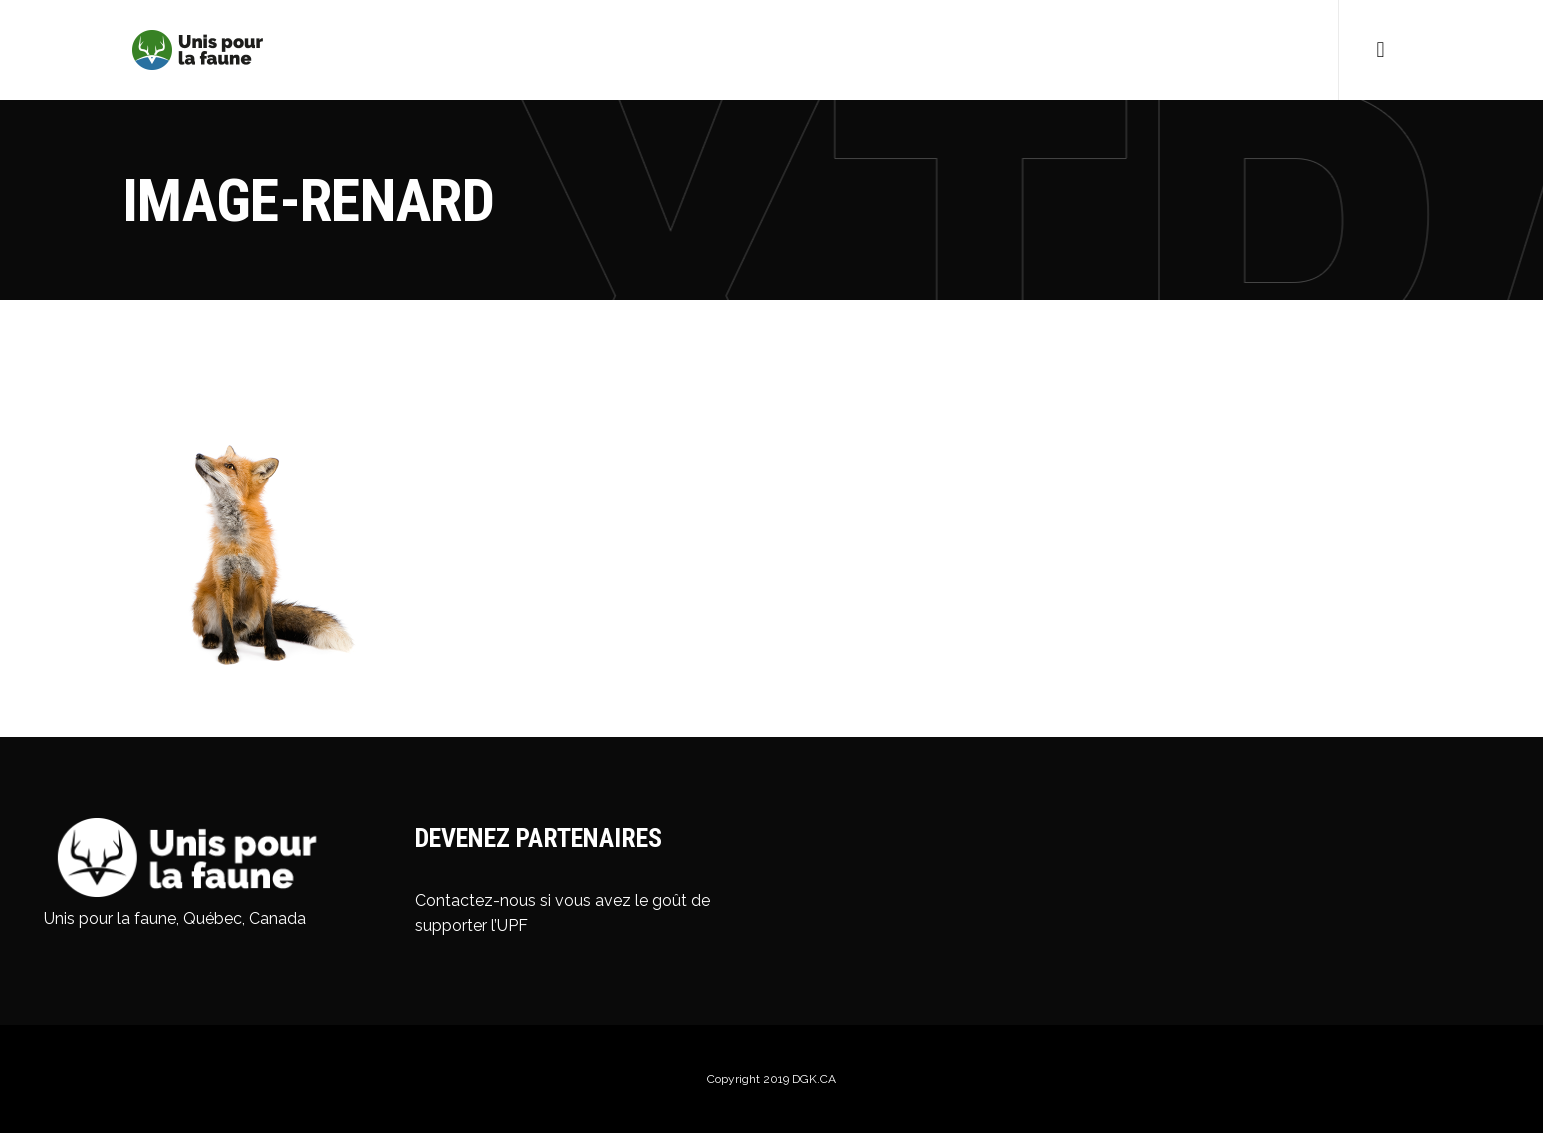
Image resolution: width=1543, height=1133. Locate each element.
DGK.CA (814, 1079)
